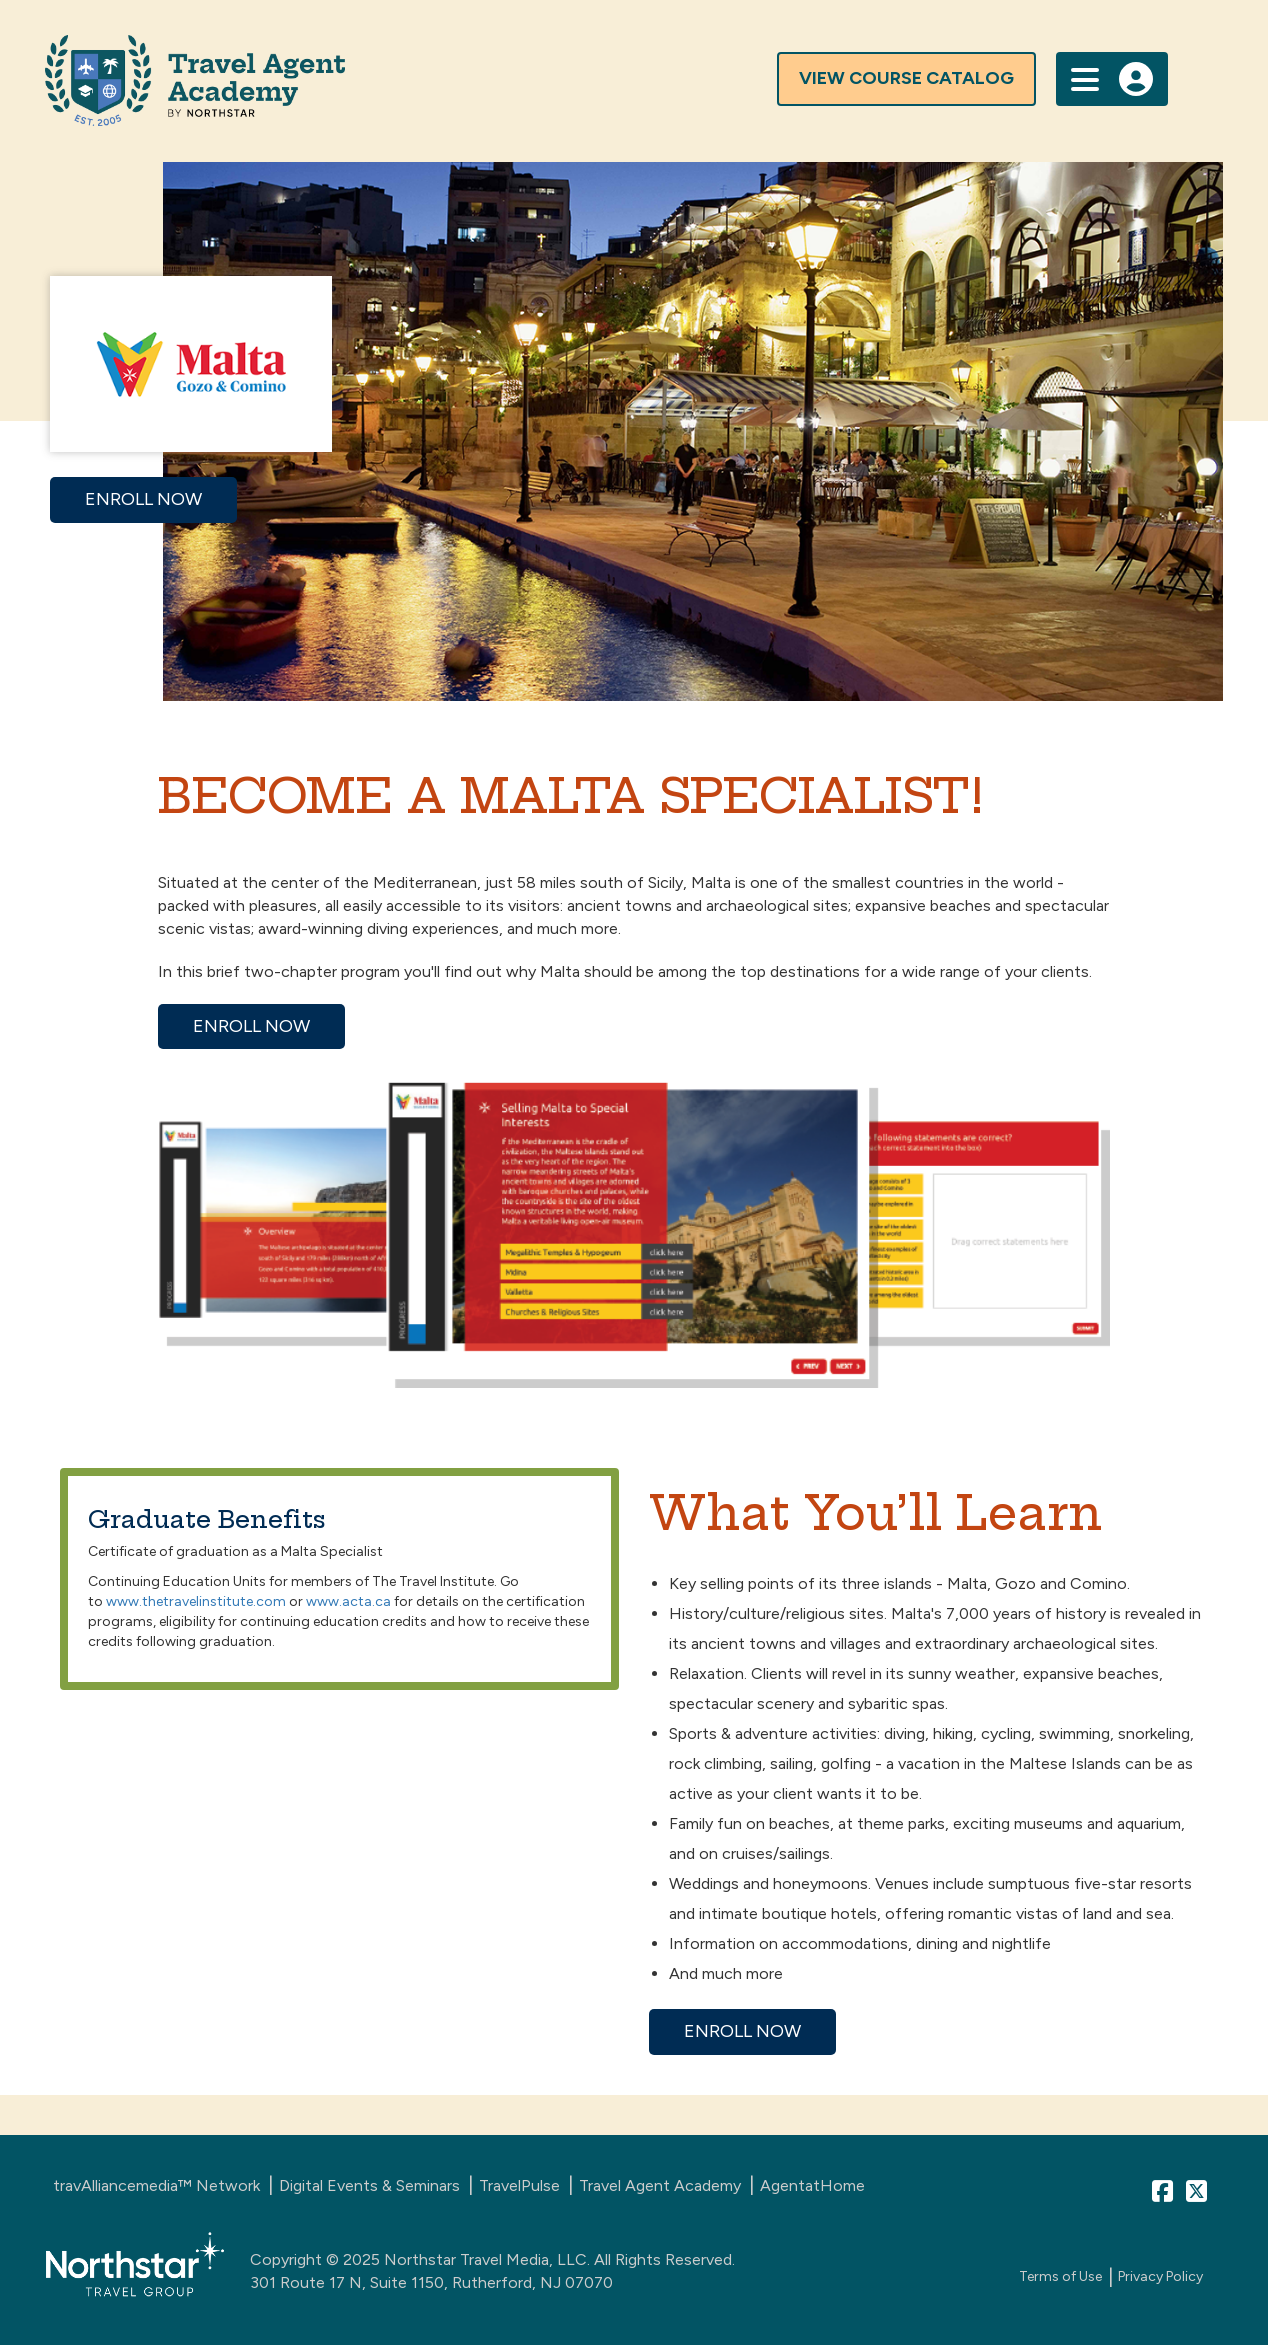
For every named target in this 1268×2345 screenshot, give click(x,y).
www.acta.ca (348, 1601)
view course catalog (906, 78)
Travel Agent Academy (660, 2185)
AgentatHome (812, 2185)
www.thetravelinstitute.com (196, 1601)
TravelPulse (519, 2185)
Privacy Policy (1160, 2276)
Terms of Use (1060, 2276)
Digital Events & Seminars (369, 2185)
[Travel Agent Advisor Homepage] (545, 80)
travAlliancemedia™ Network (156, 2185)
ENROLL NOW (143, 499)
